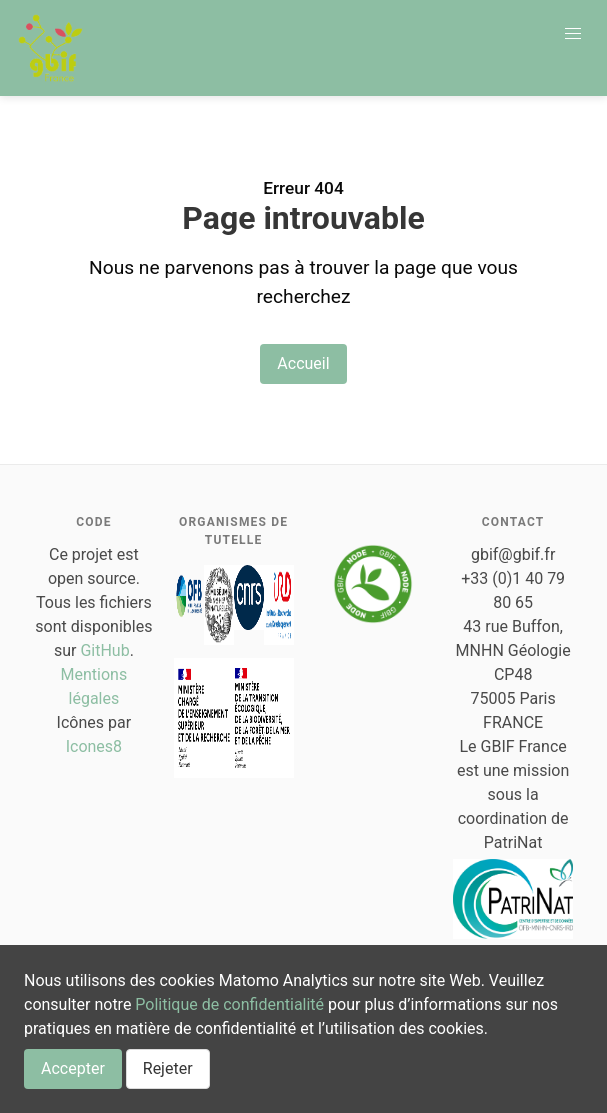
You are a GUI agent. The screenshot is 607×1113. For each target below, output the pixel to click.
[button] (573, 34)
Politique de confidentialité (229, 1004)
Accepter (73, 1068)
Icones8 (94, 746)
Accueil (303, 363)
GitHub (104, 650)
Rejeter (168, 1068)
